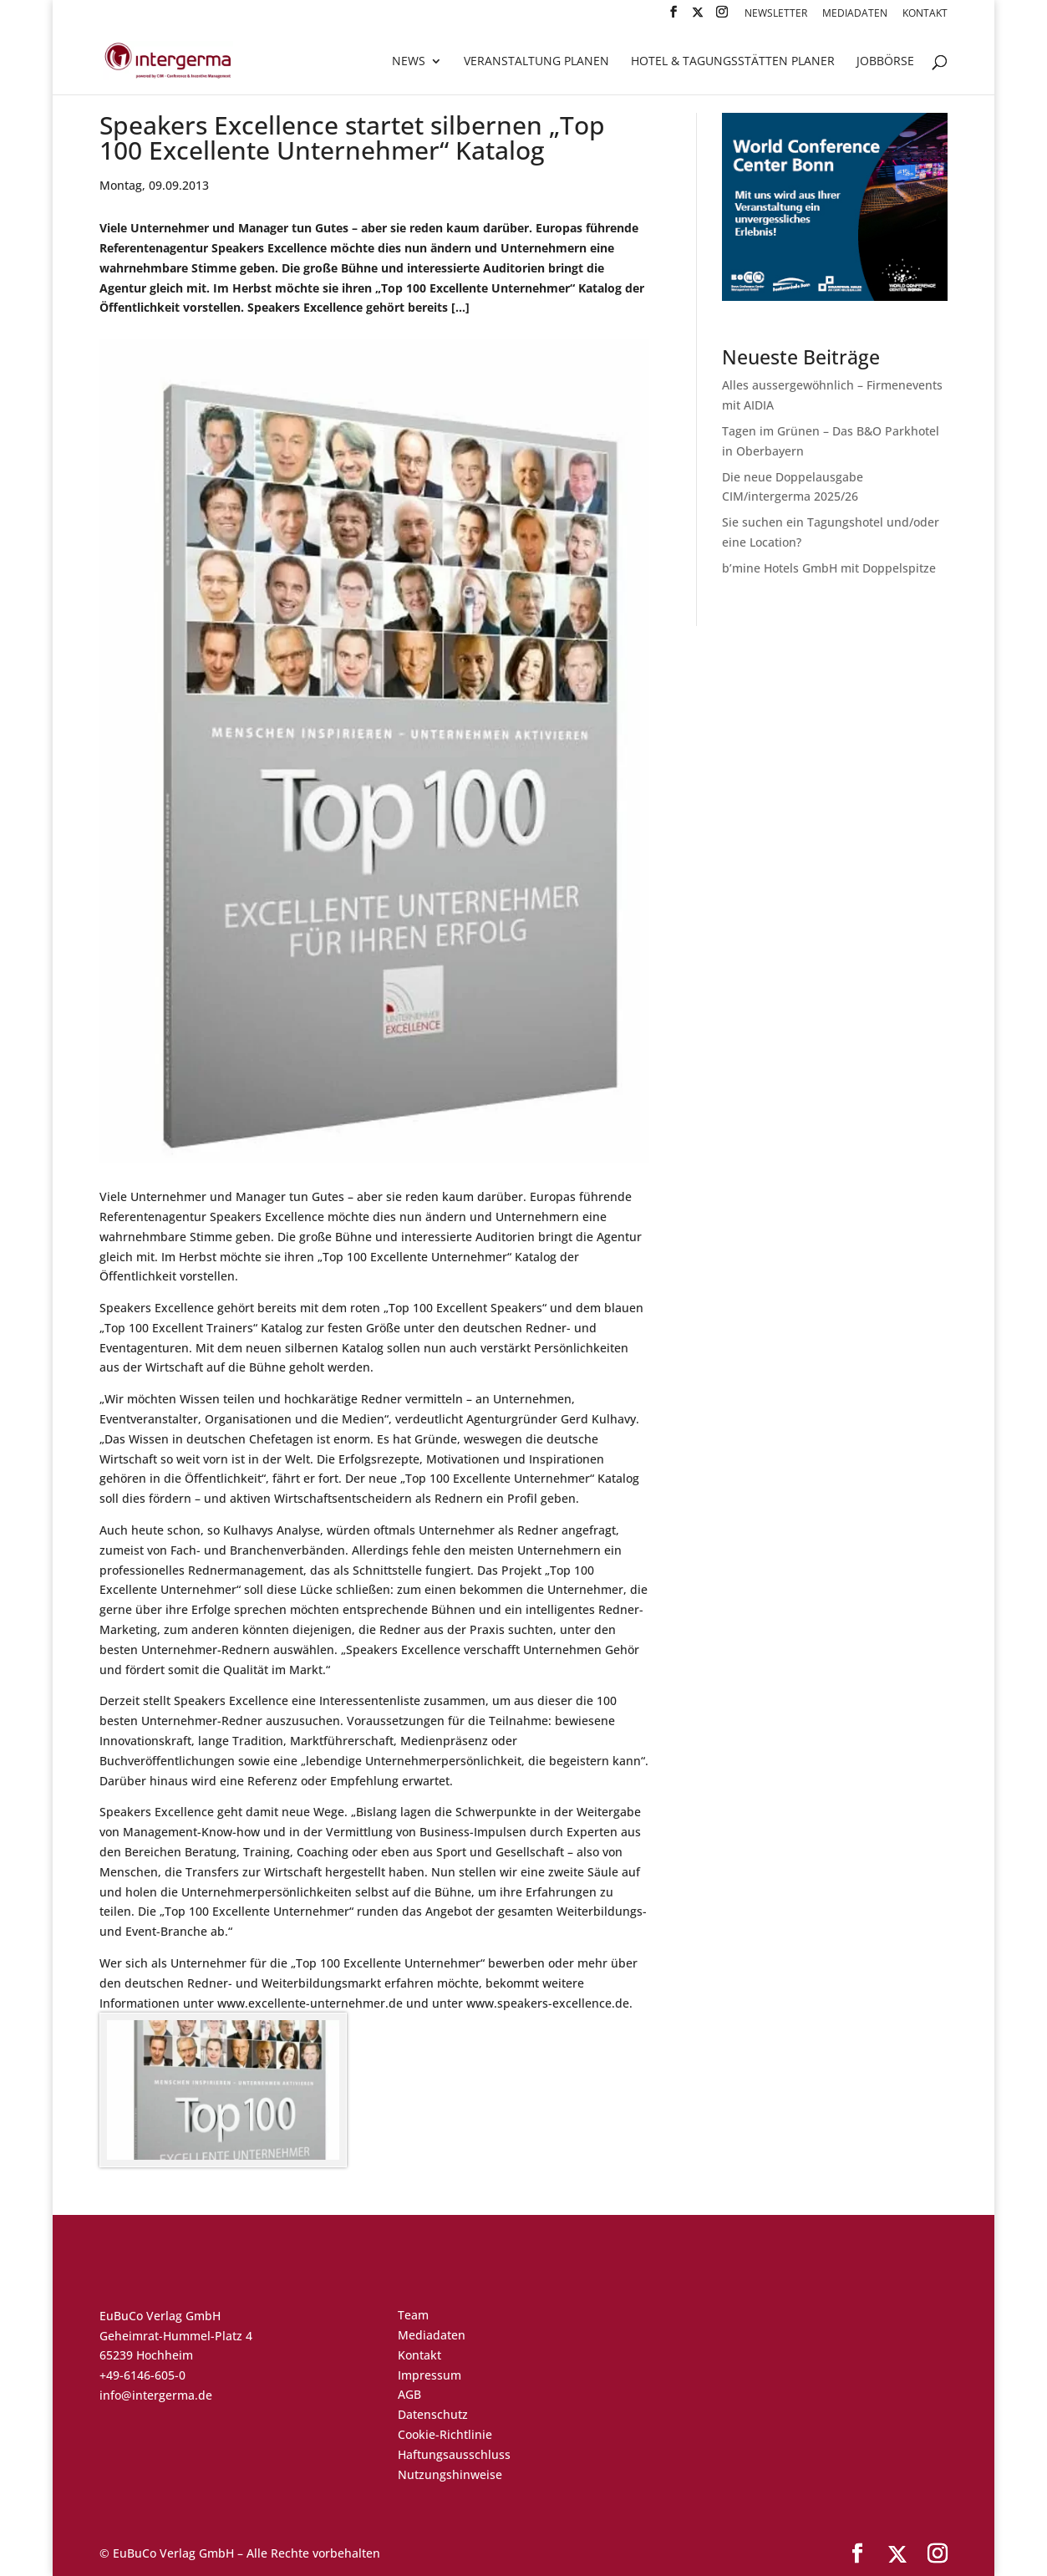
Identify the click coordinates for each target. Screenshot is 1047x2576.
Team (413, 2315)
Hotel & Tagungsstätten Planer (733, 62)
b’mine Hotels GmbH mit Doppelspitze (829, 568)
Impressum (429, 2375)
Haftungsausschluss (454, 2454)
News (408, 62)
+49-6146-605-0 (142, 2375)
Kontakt (925, 14)
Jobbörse (885, 62)
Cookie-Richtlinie (445, 2434)
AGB (409, 2394)
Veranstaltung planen (536, 62)
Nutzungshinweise (450, 2474)
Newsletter (776, 14)
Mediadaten (854, 14)
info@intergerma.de (155, 2395)
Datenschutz (433, 2414)
